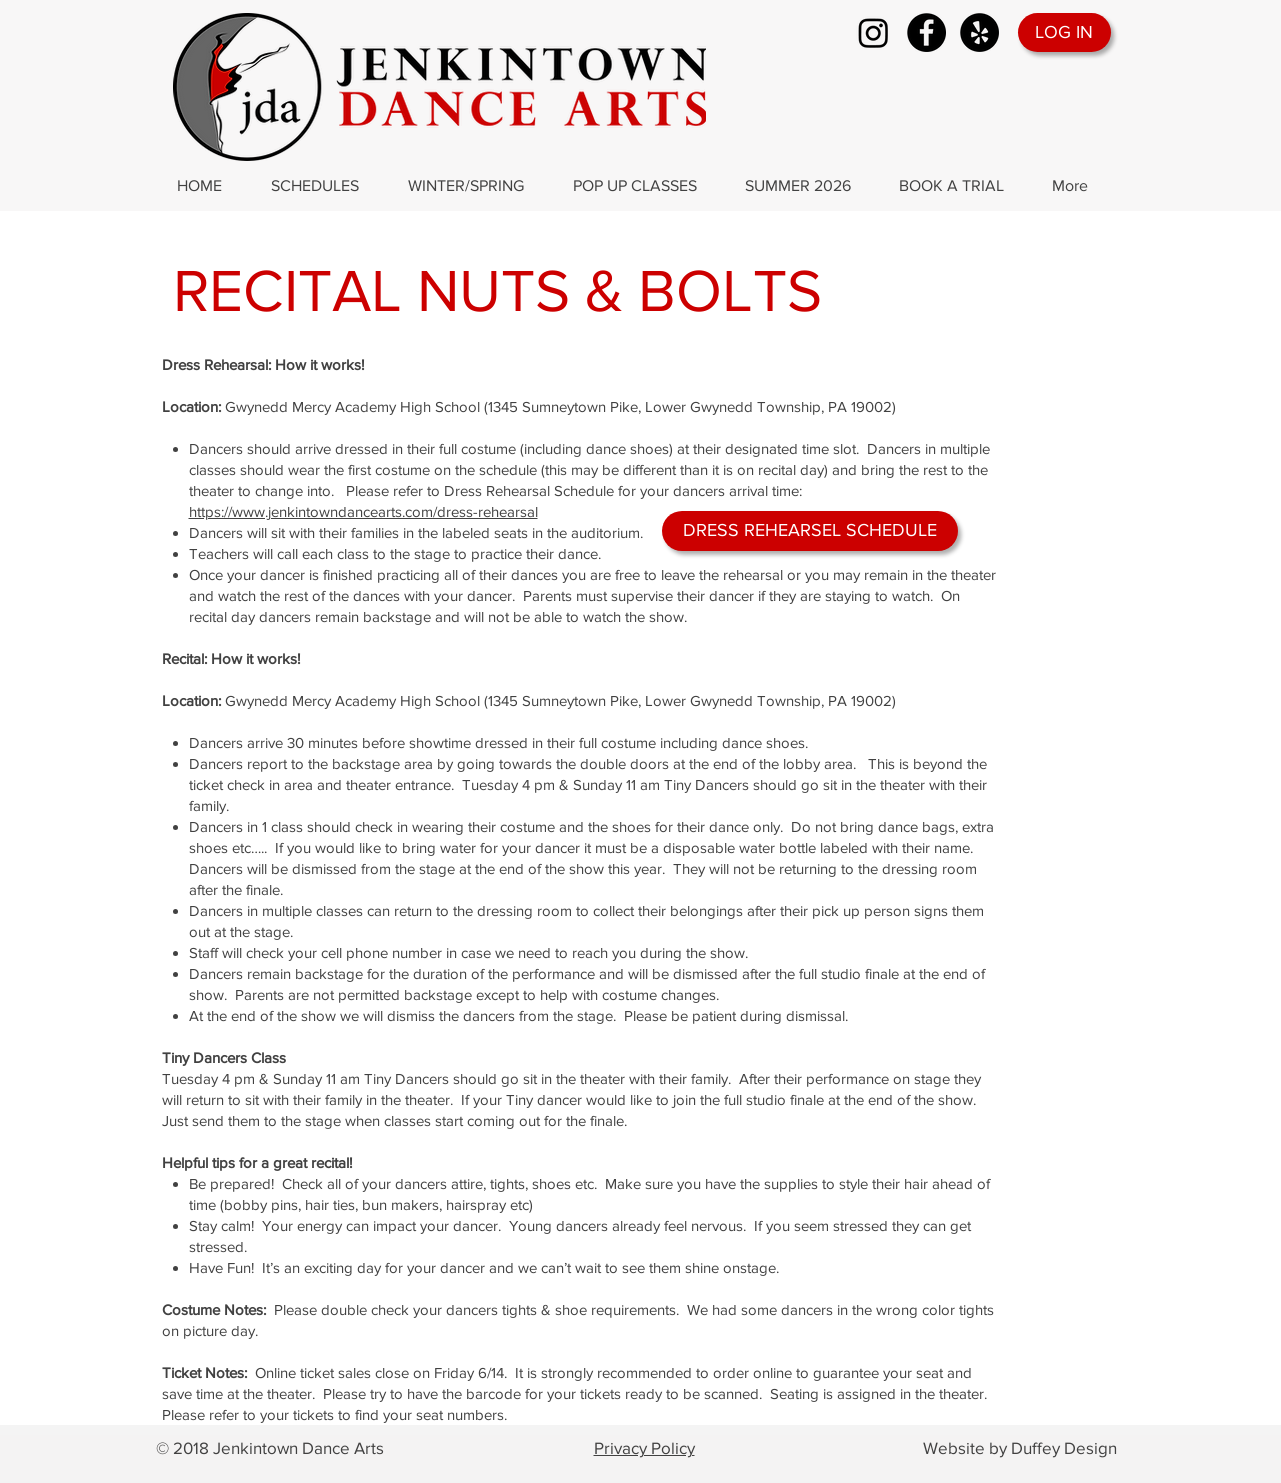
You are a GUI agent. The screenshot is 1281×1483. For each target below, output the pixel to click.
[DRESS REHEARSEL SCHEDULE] (810, 531)
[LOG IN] (1064, 32)
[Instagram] (873, 32)
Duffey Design (1064, 1447)
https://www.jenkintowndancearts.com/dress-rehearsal (363, 511)
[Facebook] (926, 32)
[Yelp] (979, 32)
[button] (324, 186)
